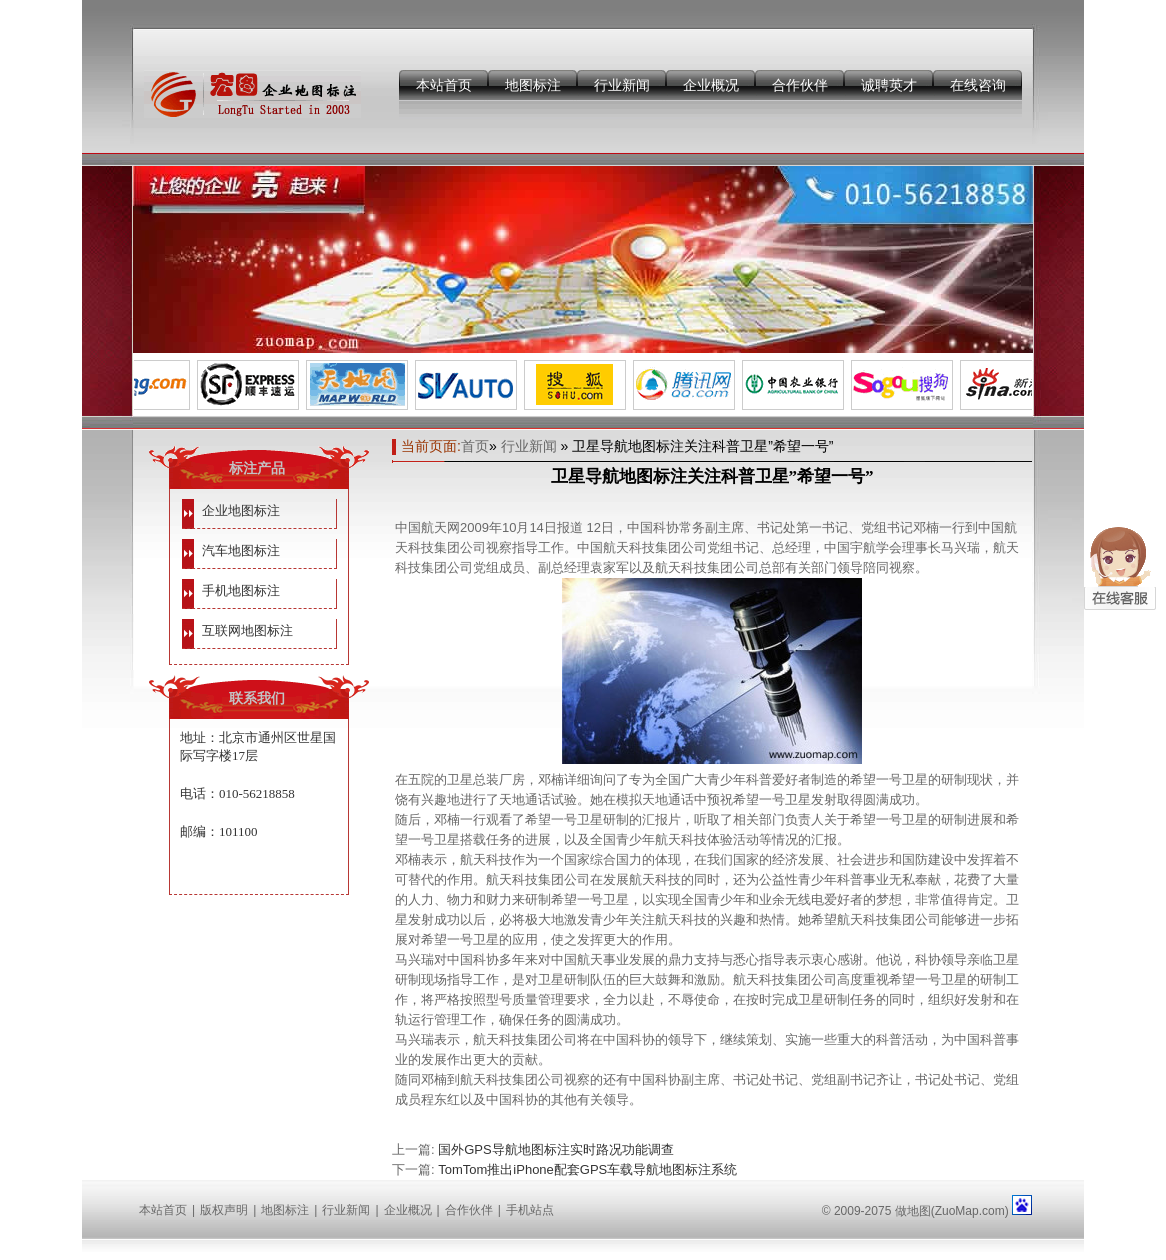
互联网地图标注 (247, 630)
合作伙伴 (800, 85)
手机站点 (530, 1210)
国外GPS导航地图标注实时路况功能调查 (555, 1149)
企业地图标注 (241, 510)
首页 (475, 446)
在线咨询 (978, 85)
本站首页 (444, 85)
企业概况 (711, 85)
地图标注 (533, 85)
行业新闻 (622, 85)
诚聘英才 (889, 85)
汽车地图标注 (241, 550)
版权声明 (224, 1210)
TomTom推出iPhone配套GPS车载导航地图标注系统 (587, 1169)
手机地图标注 (241, 590)
